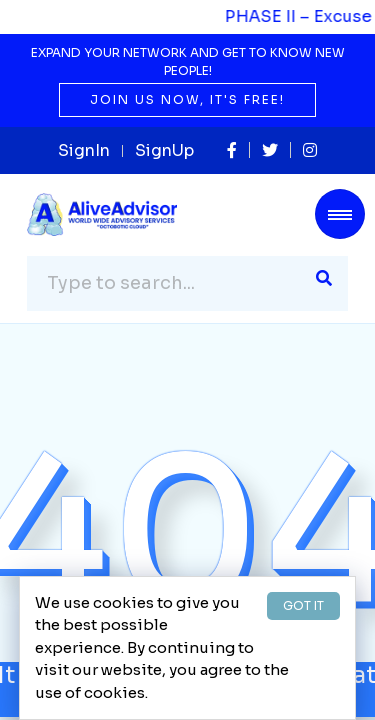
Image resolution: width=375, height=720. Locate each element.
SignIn (84, 150)
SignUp (164, 150)
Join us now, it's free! (187, 99)
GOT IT (303, 605)
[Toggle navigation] (340, 214)
